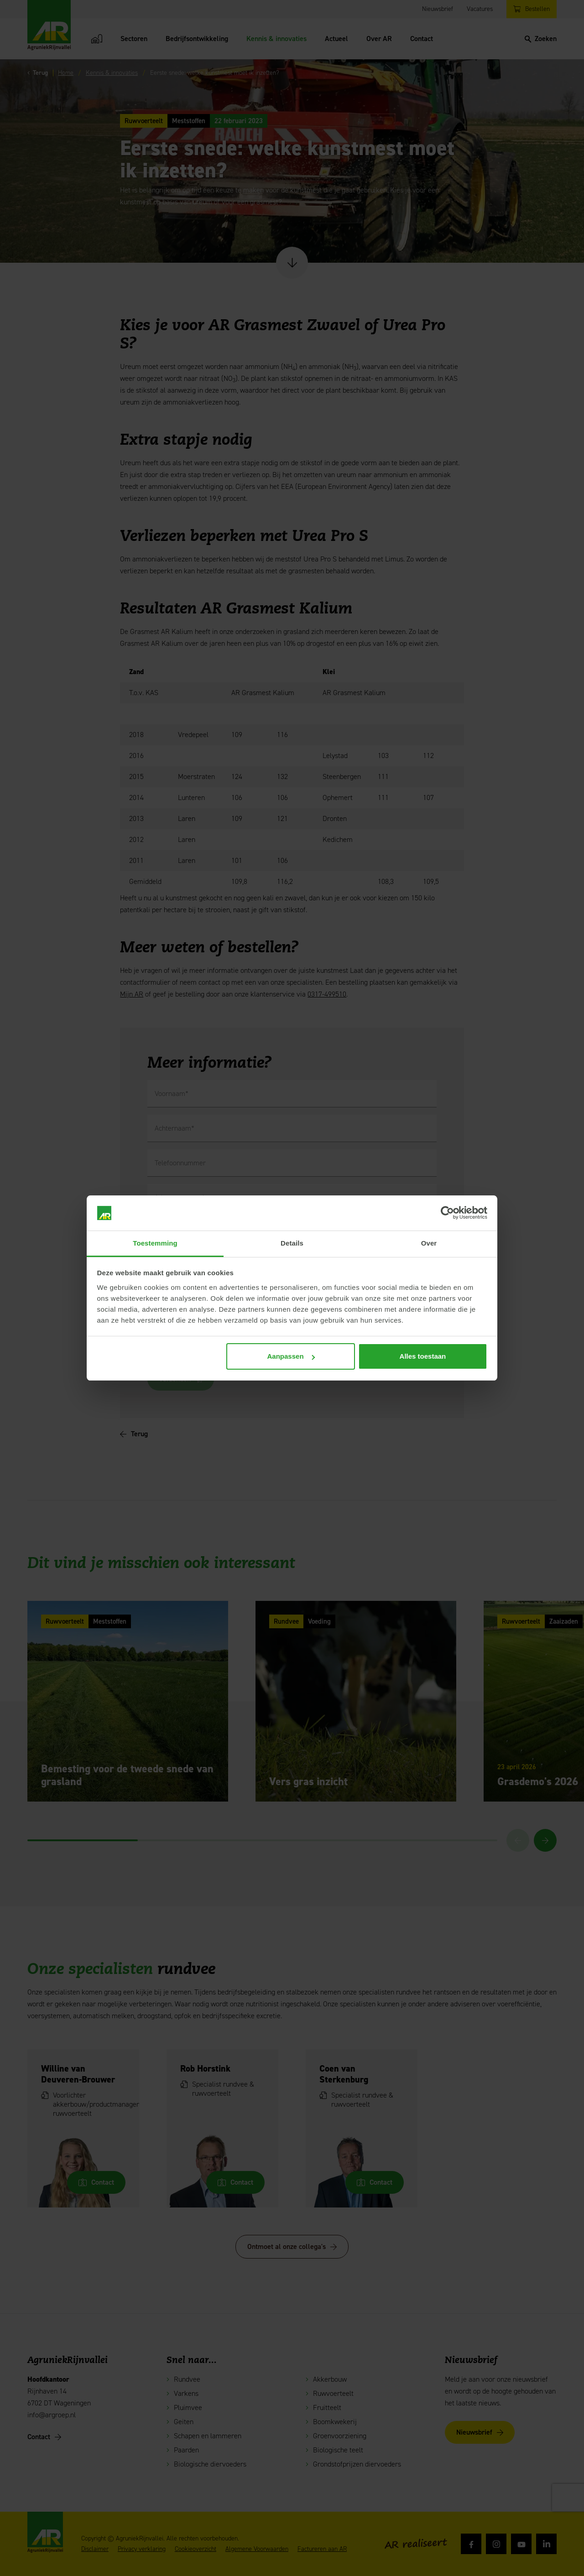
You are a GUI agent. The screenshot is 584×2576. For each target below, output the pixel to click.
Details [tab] (292, 1243)
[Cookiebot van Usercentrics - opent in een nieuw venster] (447, 1213)
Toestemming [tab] (155, 1243)
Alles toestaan (423, 1356)
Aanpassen (291, 1356)
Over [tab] (429, 1243)
